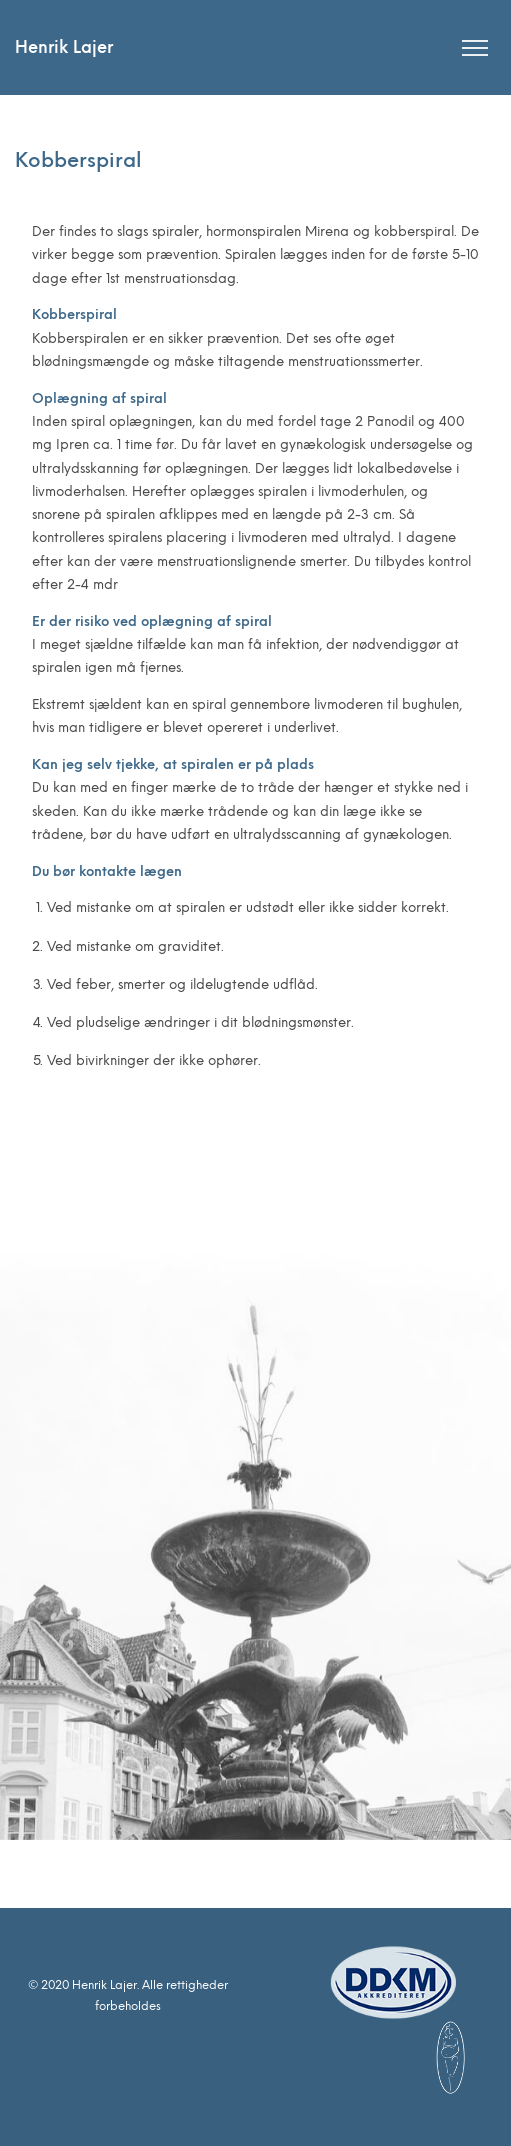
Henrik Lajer (64, 47)
